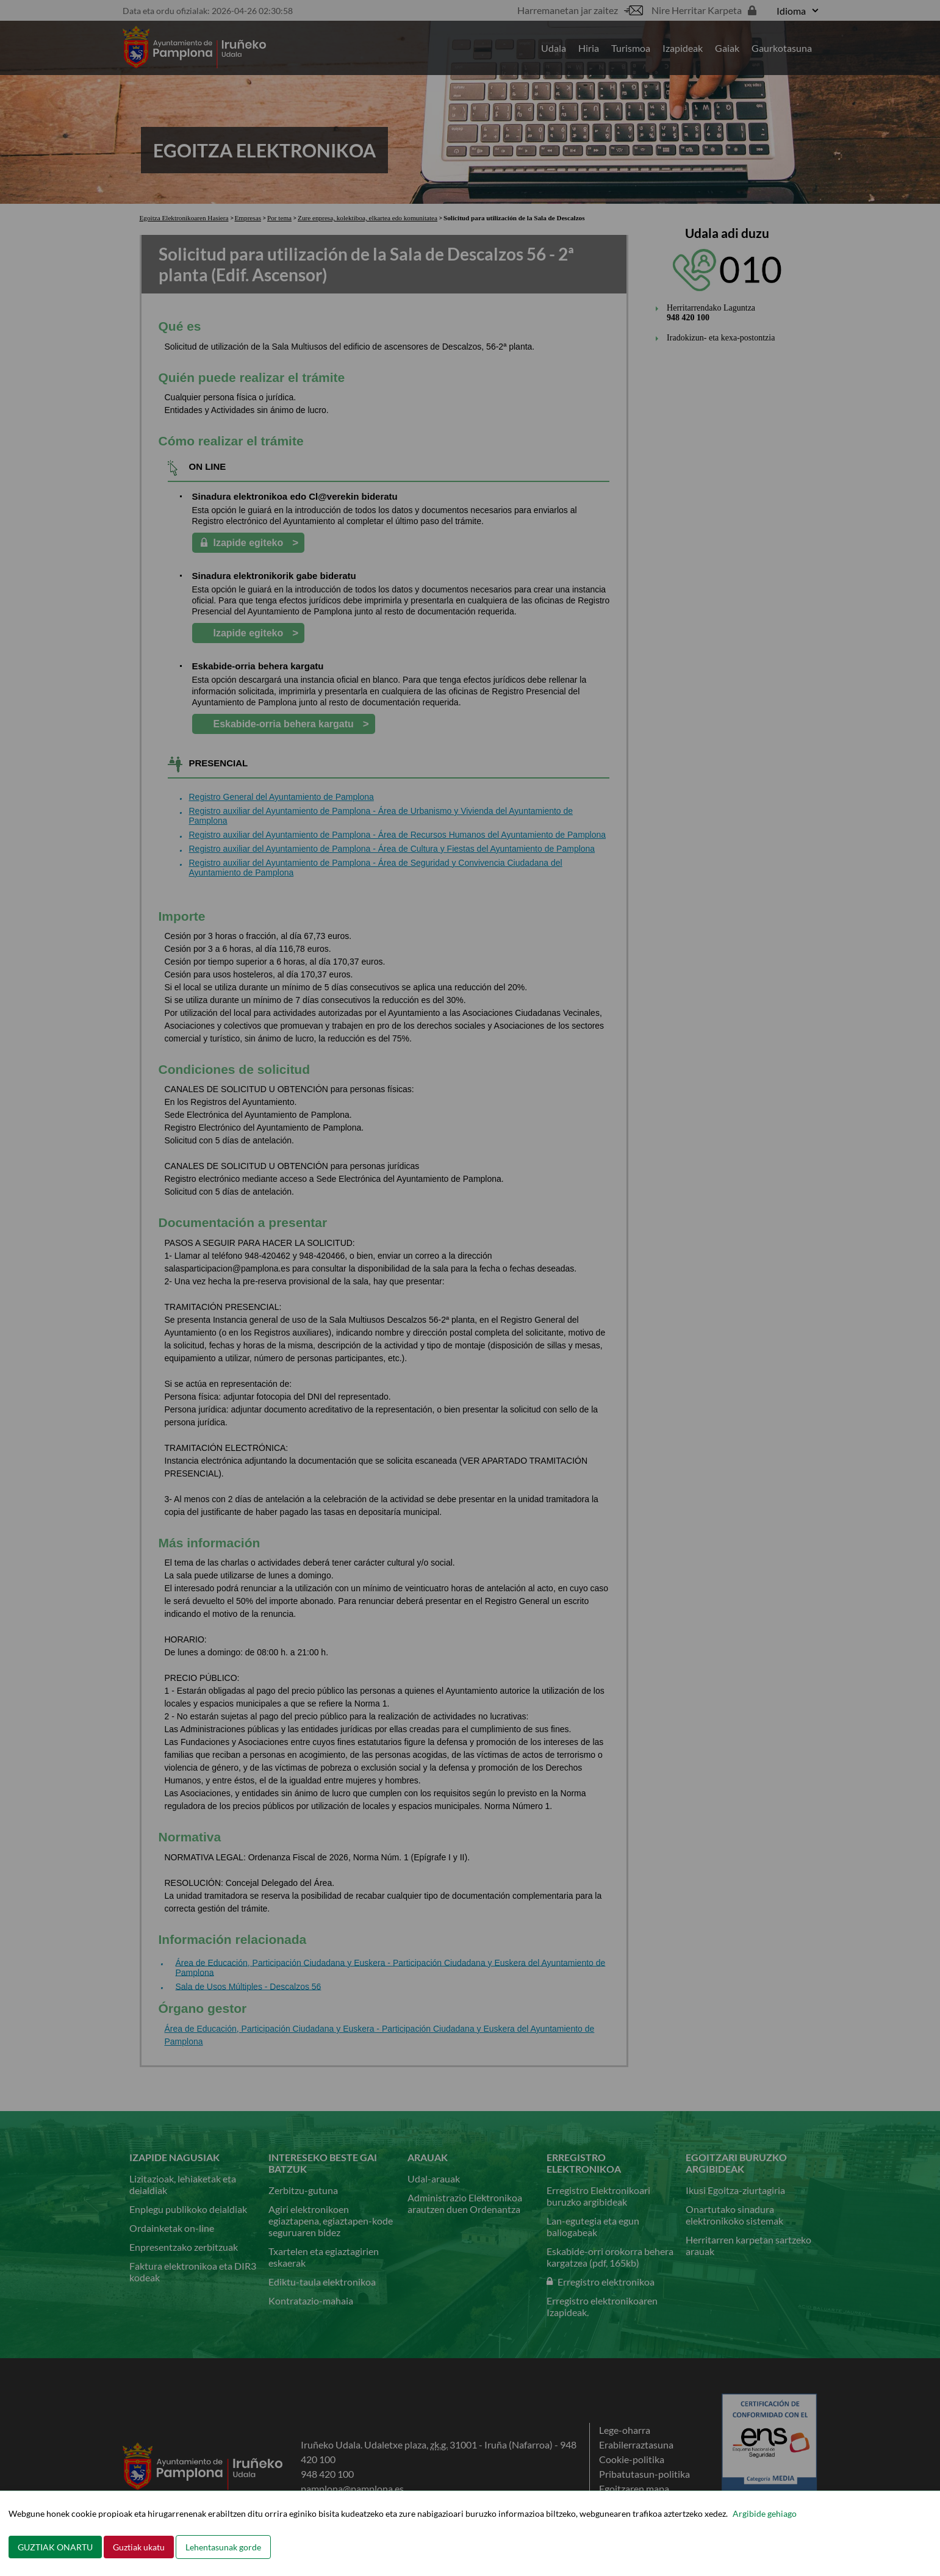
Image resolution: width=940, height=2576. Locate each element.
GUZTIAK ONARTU (55, 2547)
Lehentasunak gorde (223, 2547)
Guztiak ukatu (139, 2547)
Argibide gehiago (765, 2513)
